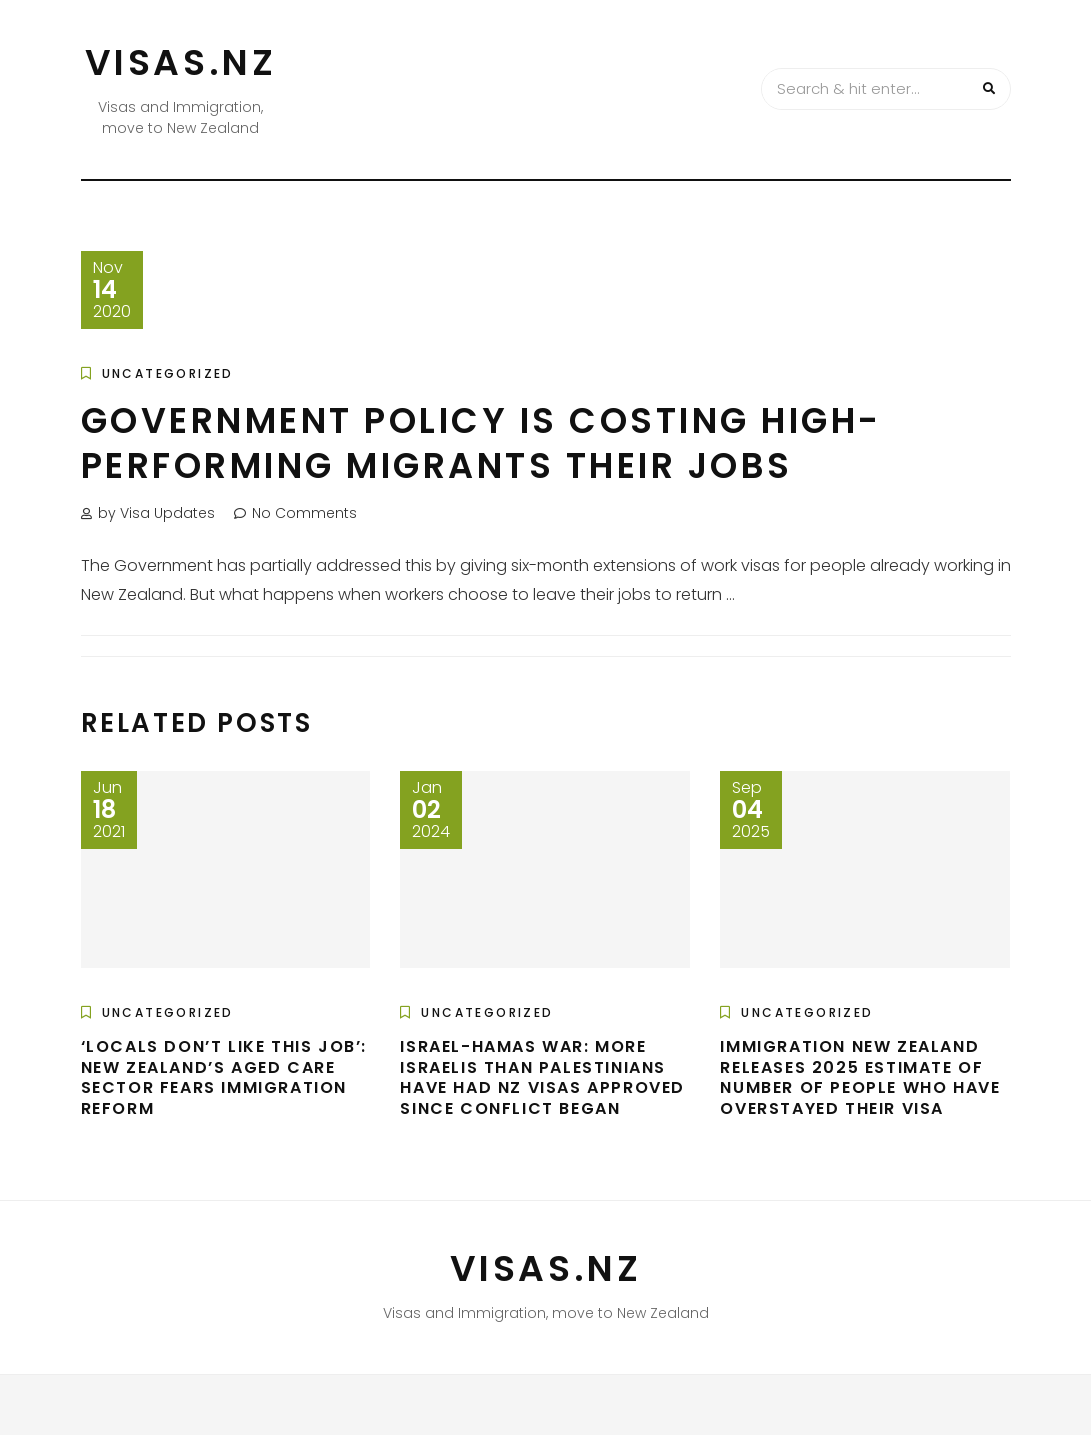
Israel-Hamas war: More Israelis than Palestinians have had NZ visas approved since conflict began (542, 1077)
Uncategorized (168, 373)
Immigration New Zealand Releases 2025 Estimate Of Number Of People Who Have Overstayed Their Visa (860, 1077)
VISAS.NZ (181, 62)
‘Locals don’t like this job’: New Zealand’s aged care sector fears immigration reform (224, 1077)
